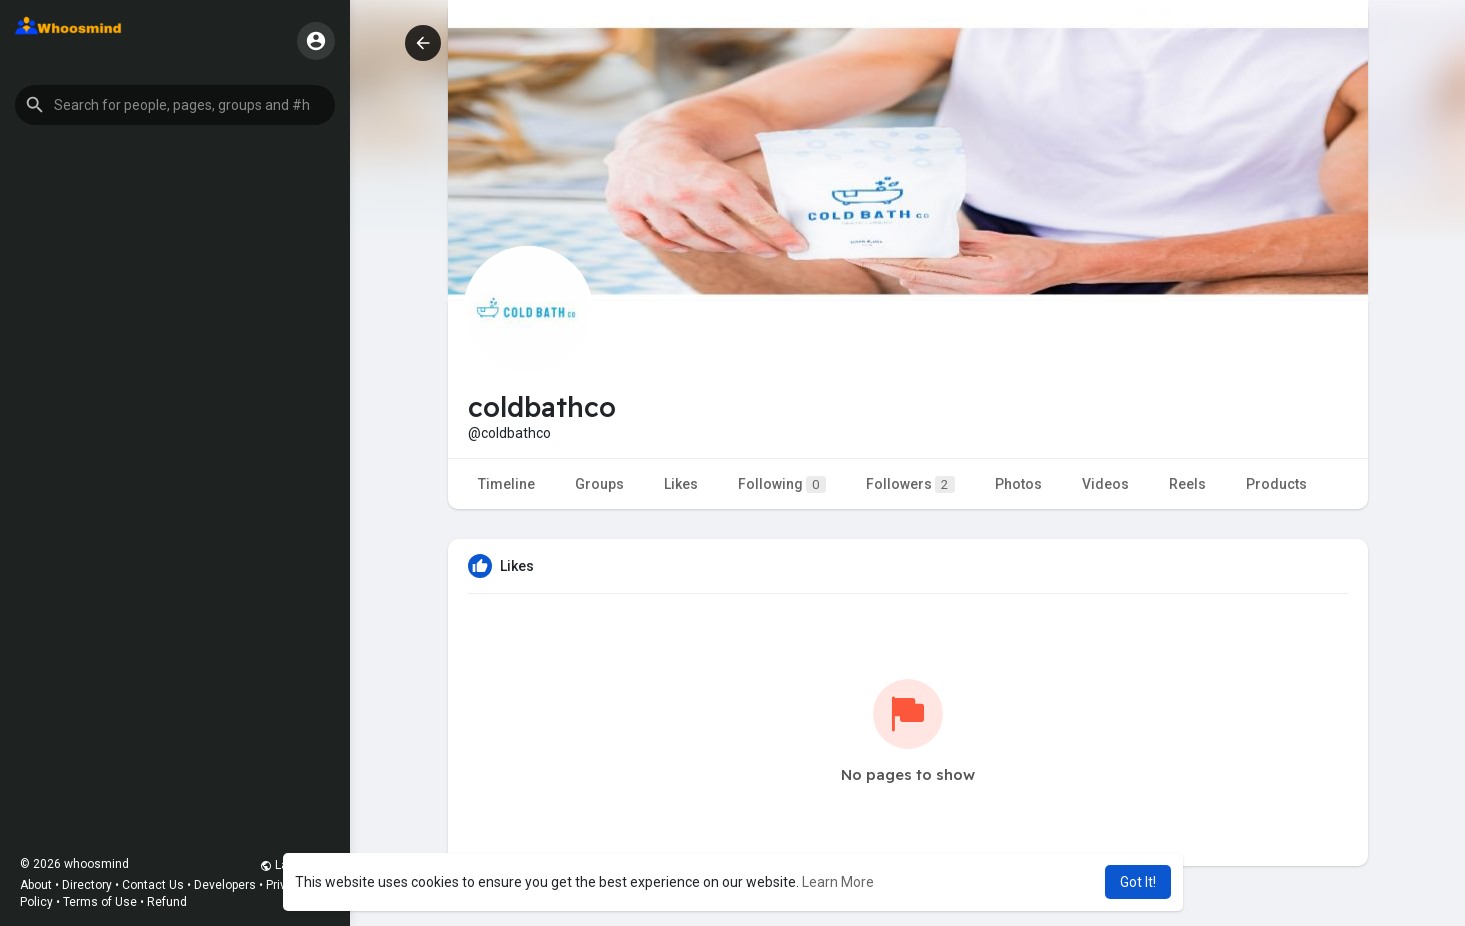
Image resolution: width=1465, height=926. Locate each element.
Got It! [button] (1138, 882)
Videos (1105, 484)
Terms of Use (100, 902)
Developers (225, 885)
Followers (910, 484)
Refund (167, 902)
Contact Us (153, 885)
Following (782, 484)
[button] (175, 105)
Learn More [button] (838, 882)
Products (1276, 484)
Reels (1187, 484)
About (36, 885)
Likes (681, 484)
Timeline (506, 484)
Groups (599, 484)
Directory (87, 885)
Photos (1018, 484)
